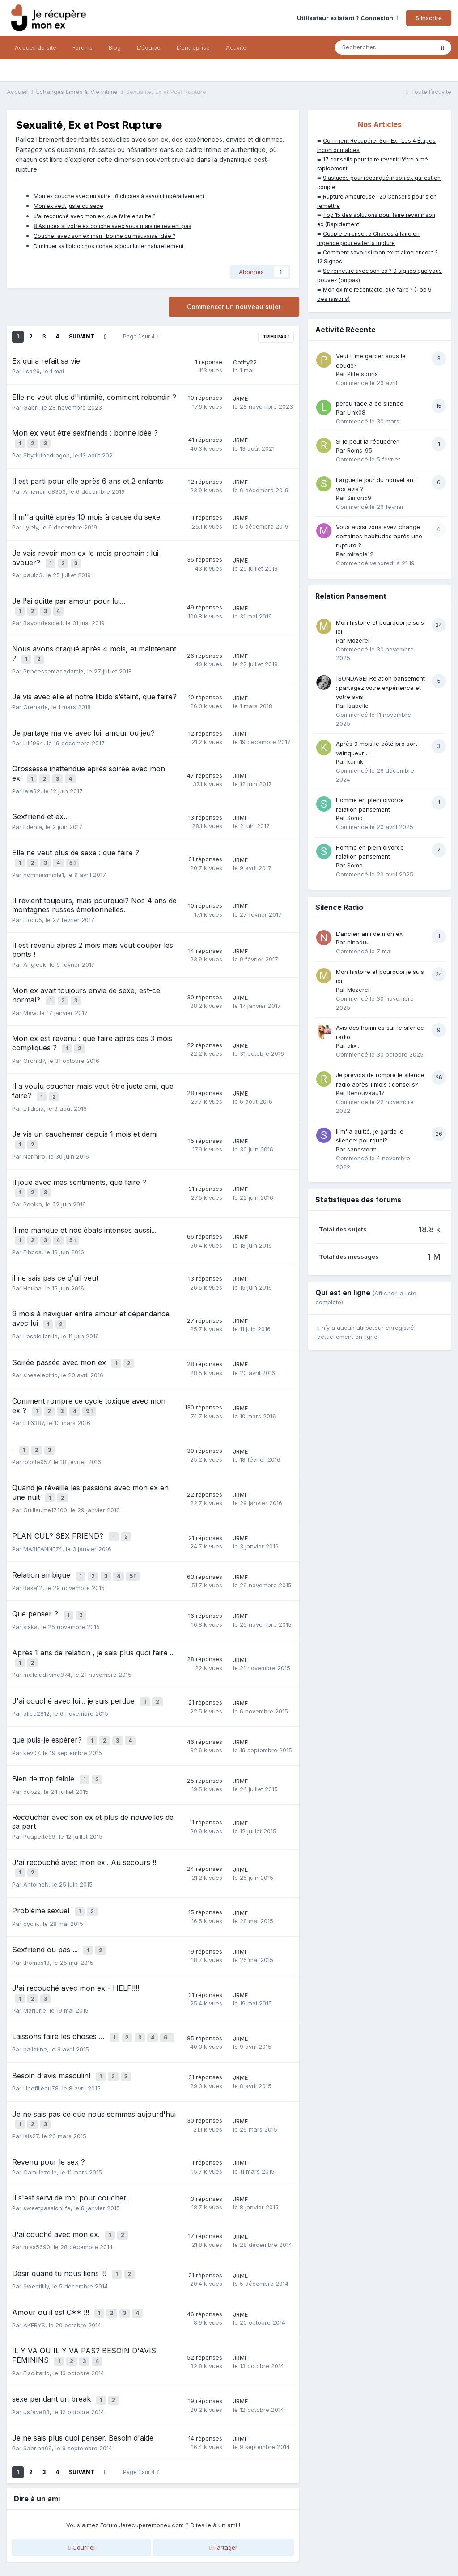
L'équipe (149, 47)
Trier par (276, 336)
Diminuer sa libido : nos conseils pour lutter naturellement (109, 246)
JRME (240, 398)
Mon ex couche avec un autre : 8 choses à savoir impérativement (119, 196)
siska (30, 1585)
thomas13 (36, 1906)
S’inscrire (429, 17)
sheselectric (40, 1345)
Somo (355, 817)
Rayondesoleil (42, 616)
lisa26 (31, 371)
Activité (236, 47)
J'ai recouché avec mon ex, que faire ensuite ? (95, 216)
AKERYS (34, 2254)
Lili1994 (33, 734)
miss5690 (36, 2180)
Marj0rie (34, 1951)
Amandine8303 (44, 489)
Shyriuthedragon (46, 453)
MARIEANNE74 (42, 1511)
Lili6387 (33, 1391)
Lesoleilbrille (40, 1308)
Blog (115, 47)
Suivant (81, 336)
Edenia (32, 816)
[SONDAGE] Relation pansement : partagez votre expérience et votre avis (380, 687)
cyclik (31, 1869)
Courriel (81, 2472)
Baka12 (32, 1548)
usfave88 (36, 2336)
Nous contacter (229, 2551)
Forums (82, 47)
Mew (29, 998)
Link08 (356, 412)
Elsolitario (36, 2300)
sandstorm (362, 1149)
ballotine (35, 1988)
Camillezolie (40, 2107)
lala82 (31, 780)
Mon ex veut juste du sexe (68, 206)
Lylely (30, 525)
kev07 (31, 1704)
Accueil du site (35, 47)
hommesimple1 (43, 862)
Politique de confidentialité (46, 2533)
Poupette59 (39, 1786)
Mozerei (358, 640)
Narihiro (34, 1135)
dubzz (31, 1741)
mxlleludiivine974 (47, 1630)
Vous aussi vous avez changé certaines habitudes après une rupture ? (379, 536)
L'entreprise (193, 47)
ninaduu (358, 942)
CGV (154, 2533)
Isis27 (30, 2071)
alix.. (353, 1045)
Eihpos (32, 1227)
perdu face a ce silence (369, 403)
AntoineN (36, 1832)
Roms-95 (359, 450)
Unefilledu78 (41, 2025)
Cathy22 (245, 362)
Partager (223, 2472)
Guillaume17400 (45, 1474)
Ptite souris (362, 373)
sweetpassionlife (47, 2143)
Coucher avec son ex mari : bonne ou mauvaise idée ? (104, 236)
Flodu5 (32, 907)
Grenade (35, 698)
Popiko (32, 1181)
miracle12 (360, 554)
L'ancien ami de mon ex (369, 933)
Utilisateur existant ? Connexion (347, 17)
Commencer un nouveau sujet (234, 306)
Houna (32, 1263)
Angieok (34, 952)
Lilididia (33, 1089)
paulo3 (32, 571)
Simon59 (359, 497)
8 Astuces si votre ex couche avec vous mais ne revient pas (112, 226)
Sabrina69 (37, 2373)
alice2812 (36, 1667)
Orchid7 (34, 1043)
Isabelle (358, 705)
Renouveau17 (366, 1092)
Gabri (30, 407)
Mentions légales (117, 2533)
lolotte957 (36, 1428)
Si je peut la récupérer (367, 441)
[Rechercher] (384, 47)
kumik (355, 761)
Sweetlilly (36, 2217)
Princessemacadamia (53, 662)
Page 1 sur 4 (141, 336)
